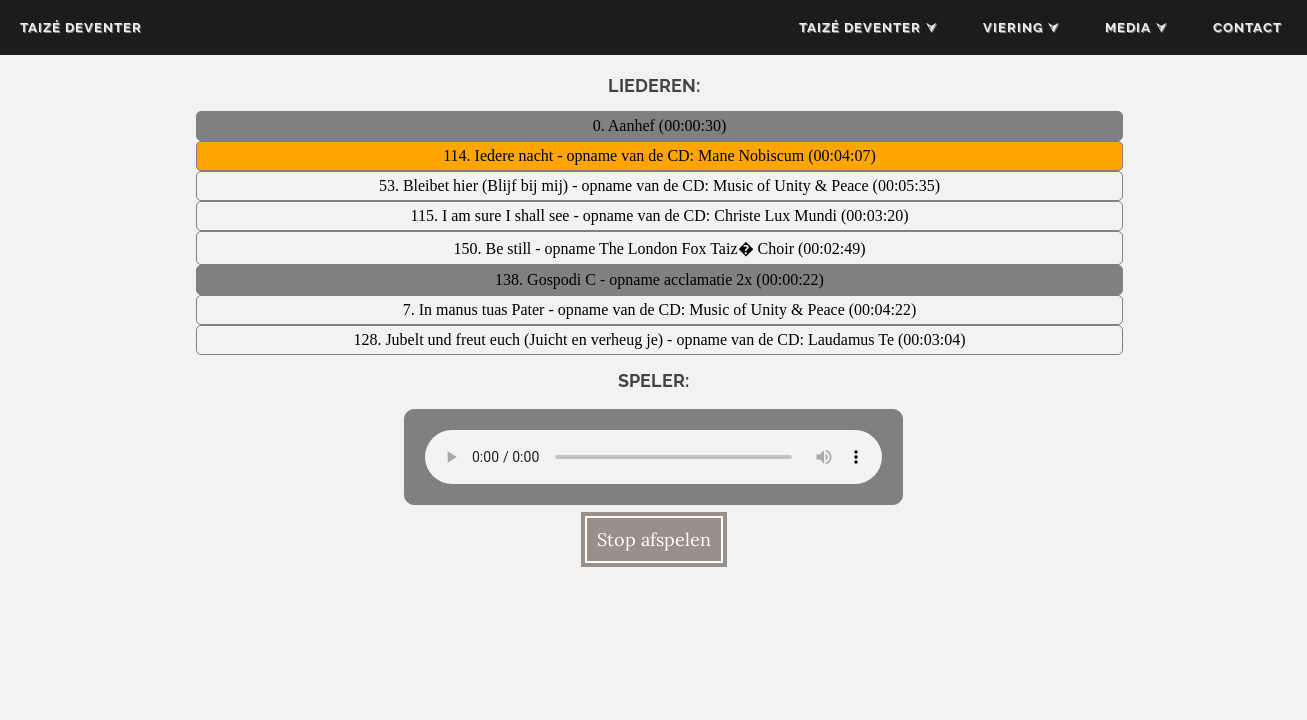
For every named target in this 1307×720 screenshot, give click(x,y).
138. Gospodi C (547, 279)
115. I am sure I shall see (492, 215)
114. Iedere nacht (500, 155)
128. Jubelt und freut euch (438, 339)
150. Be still (494, 248)
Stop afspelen (654, 539)
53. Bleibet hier (430, 185)
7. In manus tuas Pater (476, 309)
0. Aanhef (626, 125)
